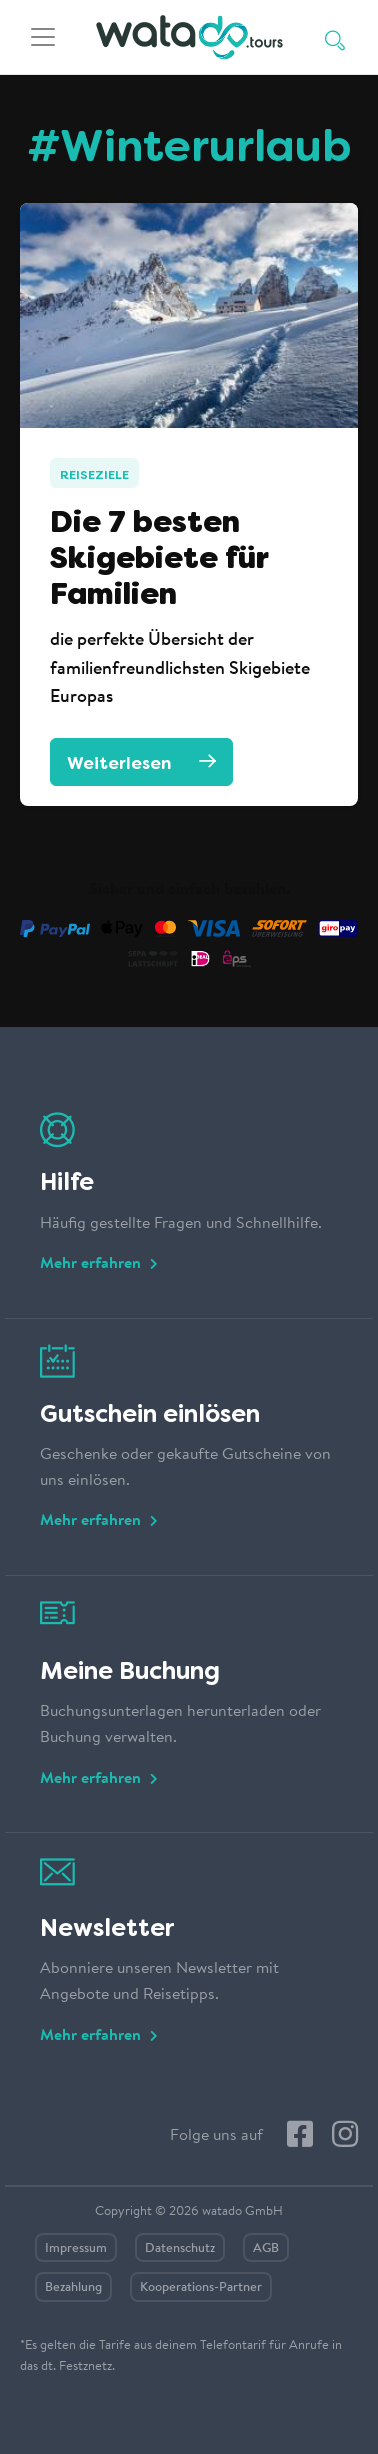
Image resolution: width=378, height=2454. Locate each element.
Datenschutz (180, 2248)
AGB (266, 2248)
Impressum (76, 2248)
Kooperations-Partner (201, 2287)
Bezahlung (73, 2287)
